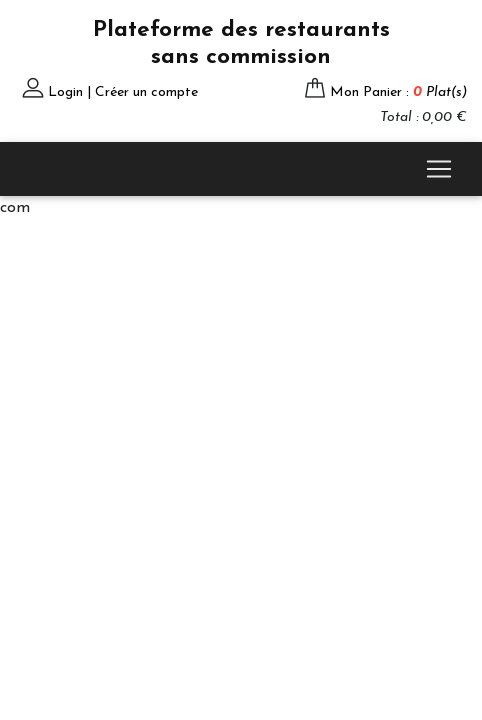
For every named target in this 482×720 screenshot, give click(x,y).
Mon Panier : (398, 92)
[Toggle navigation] (439, 169)
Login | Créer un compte (123, 92)
